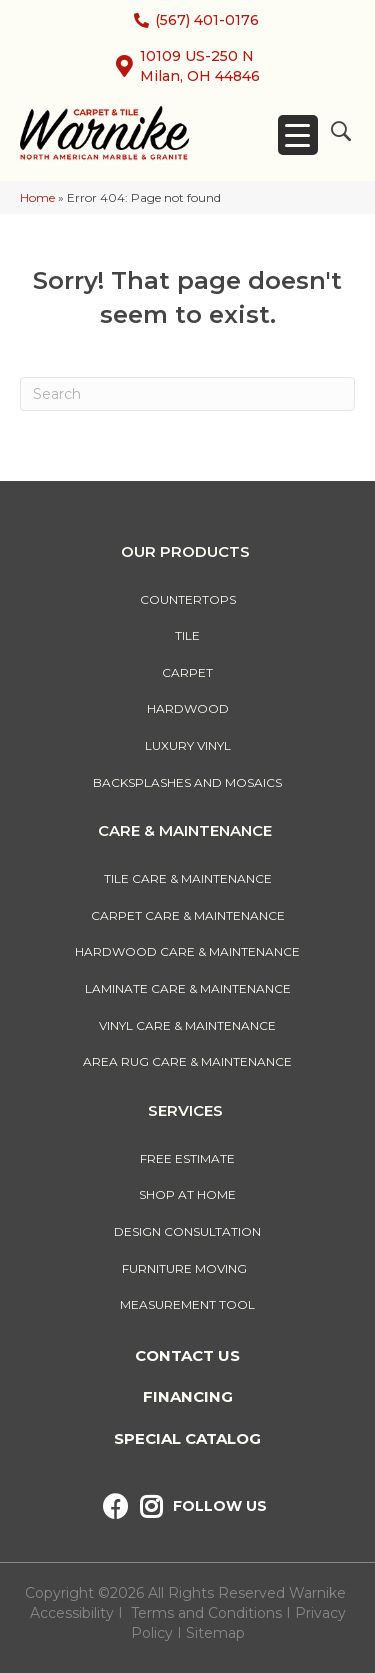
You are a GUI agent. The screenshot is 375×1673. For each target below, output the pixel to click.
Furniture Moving (187, 1268)
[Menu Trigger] (298, 135)
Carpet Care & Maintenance (188, 915)
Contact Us (187, 1355)
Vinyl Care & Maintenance (187, 1025)
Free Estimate (187, 1158)
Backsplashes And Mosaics (187, 782)
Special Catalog (187, 1438)
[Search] (187, 394)
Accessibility (72, 1613)
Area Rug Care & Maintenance (187, 1061)
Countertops (188, 599)
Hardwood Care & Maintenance (187, 951)
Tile (187, 635)
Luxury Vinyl (188, 745)
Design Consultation (187, 1231)
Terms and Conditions (206, 1613)
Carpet (187, 672)
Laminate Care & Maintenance (188, 988)
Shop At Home (187, 1194)
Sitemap (215, 1633)
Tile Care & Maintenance (188, 878)
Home (37, 197)
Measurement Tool (187, 1304)
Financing (188, 1396)
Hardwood (188, 708)
